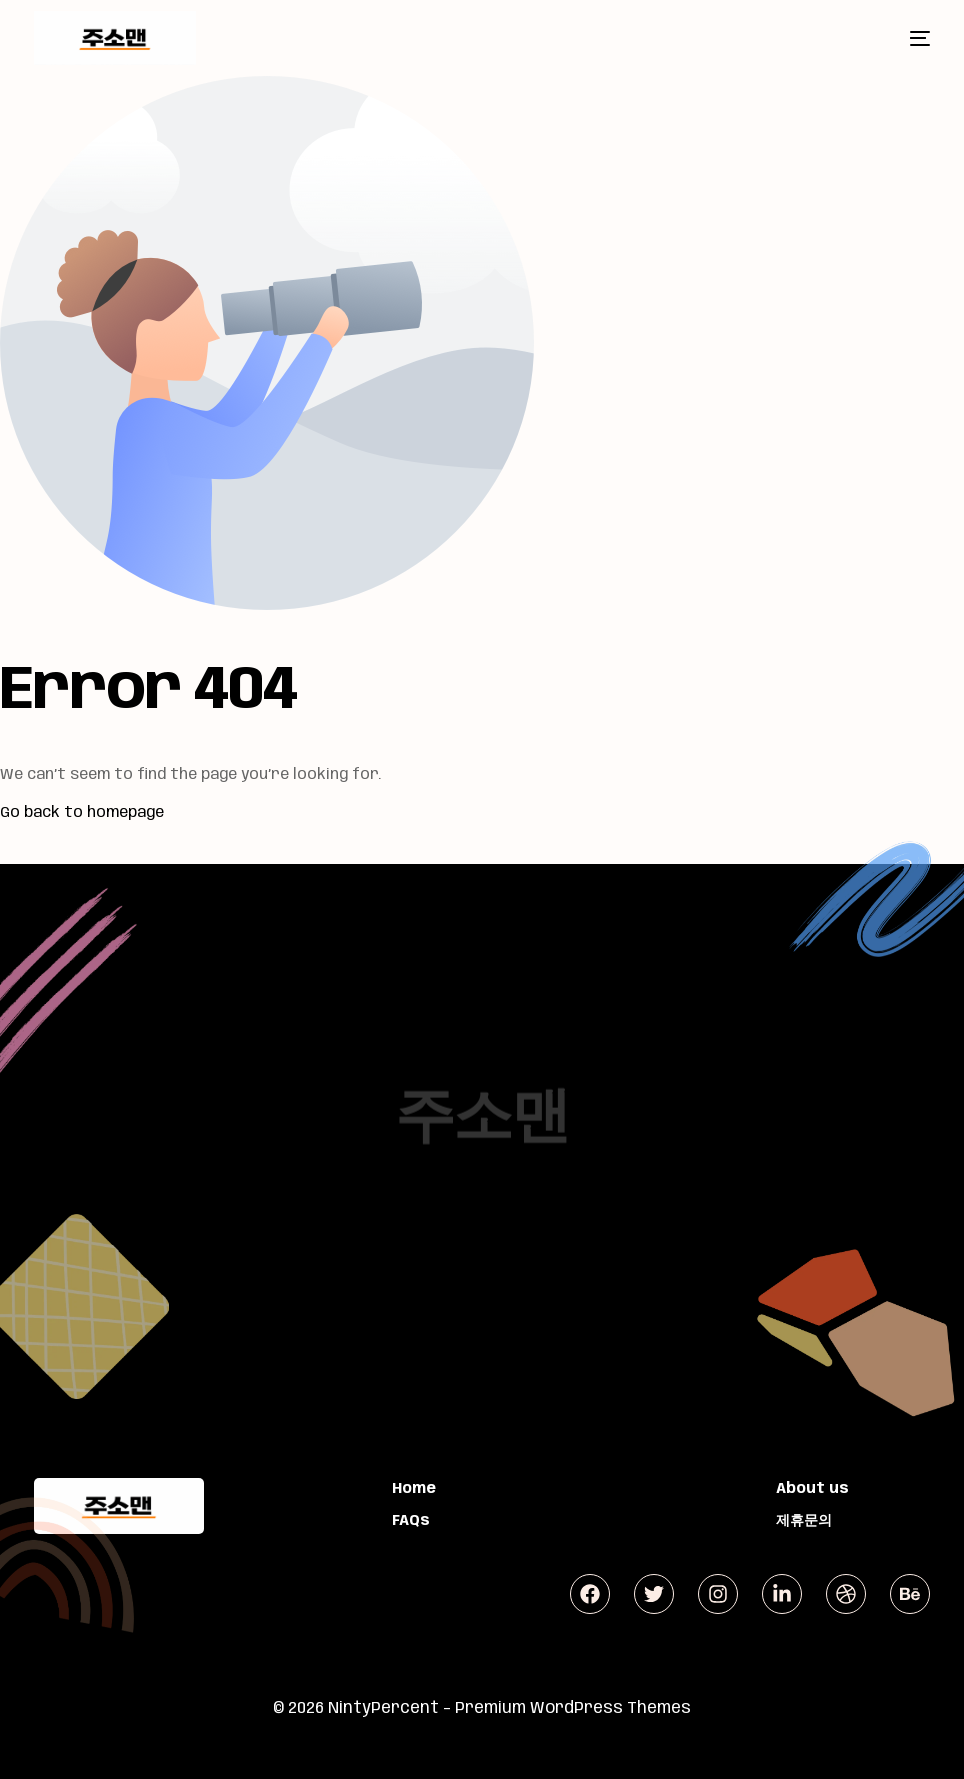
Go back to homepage (82, 813)
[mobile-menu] (903, 38)
